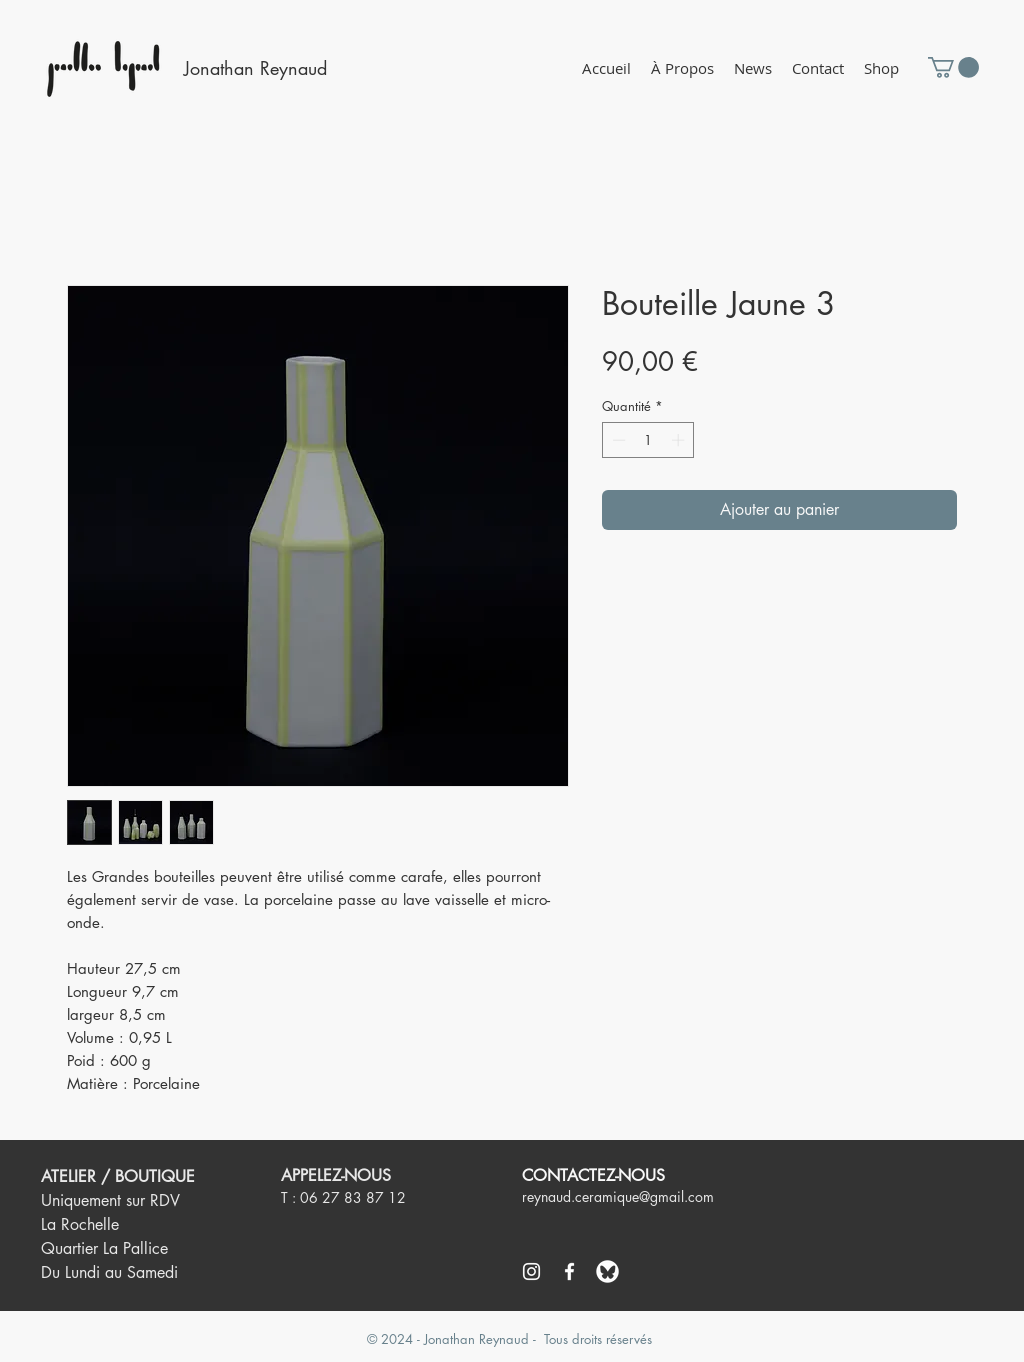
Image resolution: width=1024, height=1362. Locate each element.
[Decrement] (617, 440)
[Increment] (680, 440)
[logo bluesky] (607, 1271)
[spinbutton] (648, 440)
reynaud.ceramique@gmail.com (618, 1196)
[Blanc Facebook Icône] (569, 1271)
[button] (881, 68)
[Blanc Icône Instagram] (531, 1271)
